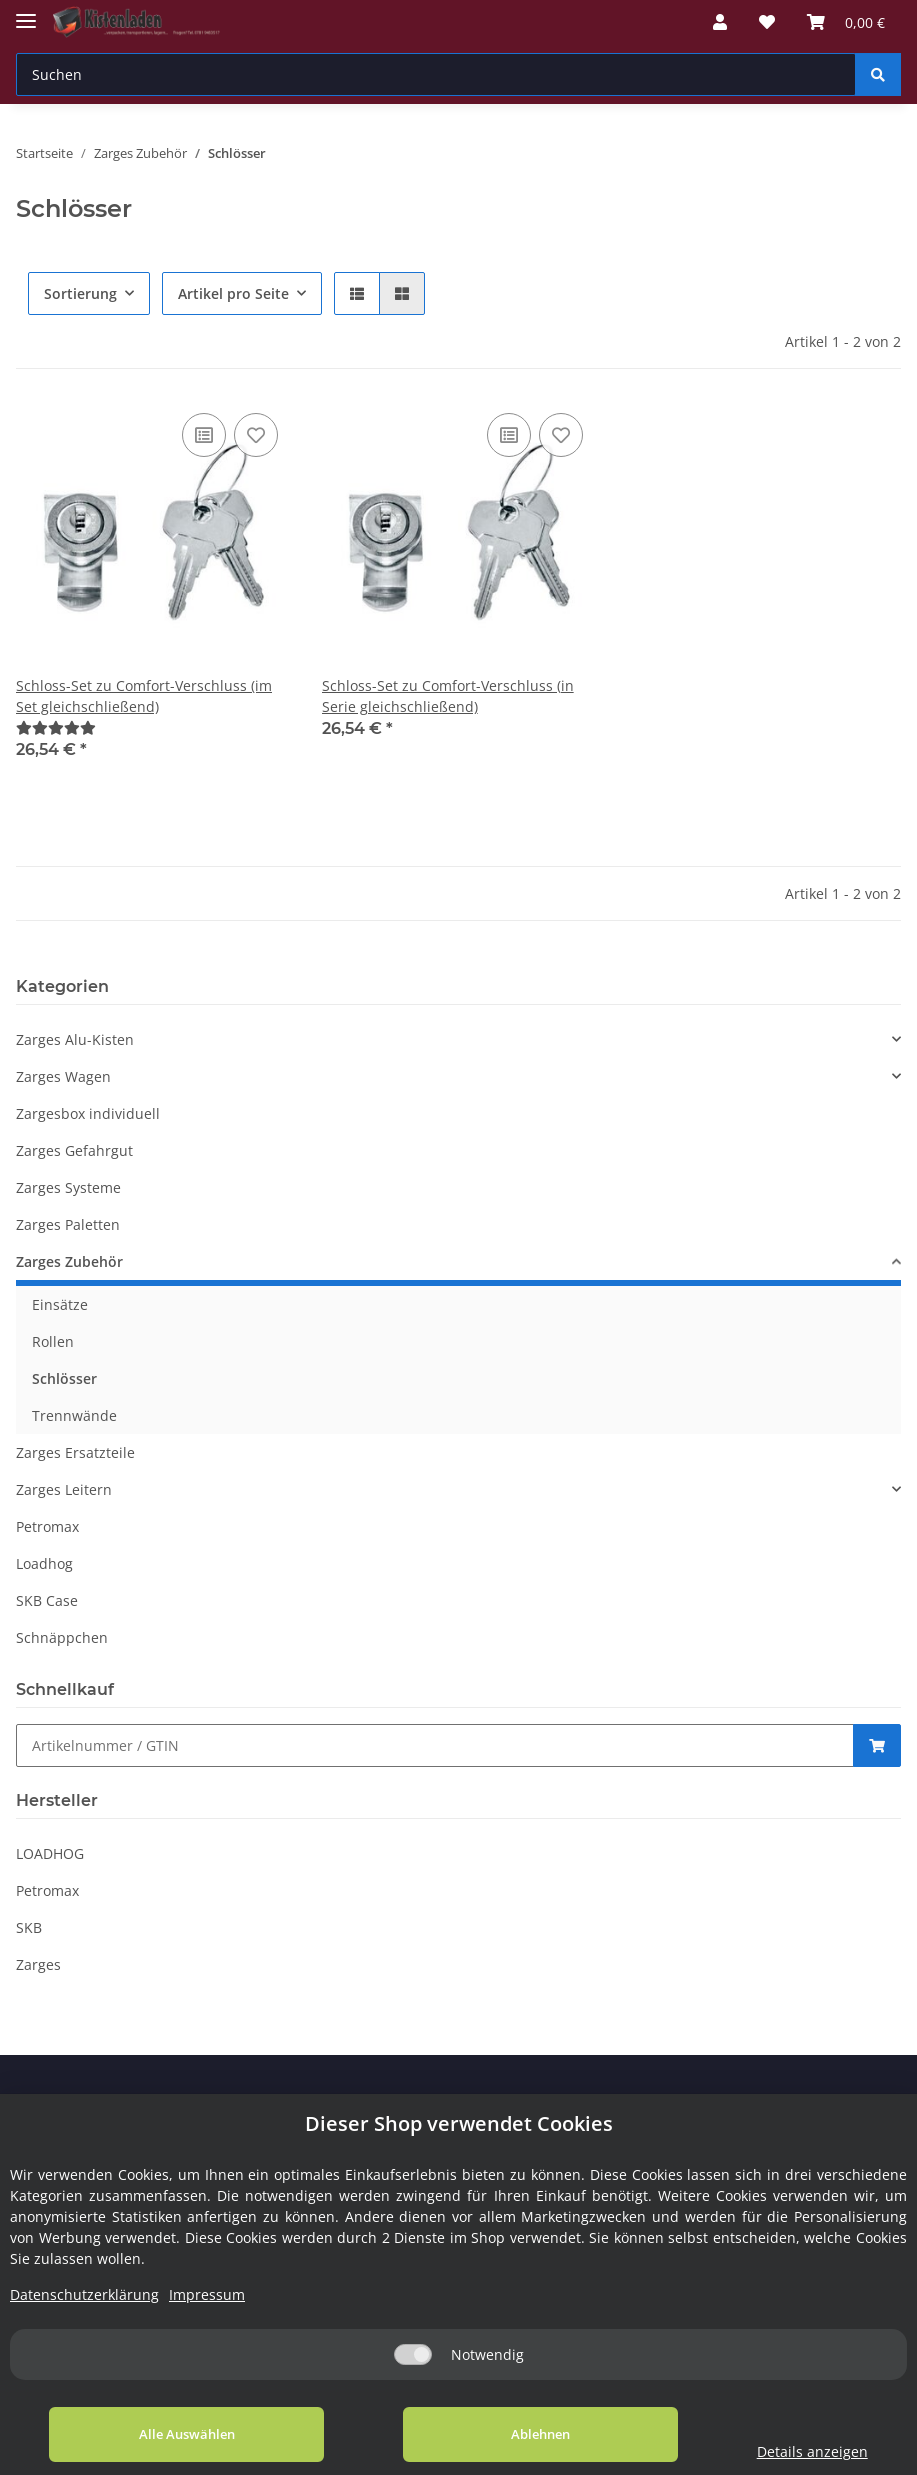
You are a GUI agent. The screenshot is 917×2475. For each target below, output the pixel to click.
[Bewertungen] (56, 727)
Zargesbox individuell (88, 1113)
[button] (720, 22)
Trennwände (74, 1415)
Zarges (38, 1964)
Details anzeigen (787, 2451)
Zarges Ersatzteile (75, 1452)
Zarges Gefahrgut (74, 1150)
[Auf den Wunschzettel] (256, 435)
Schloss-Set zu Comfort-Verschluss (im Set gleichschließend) (144, 696)
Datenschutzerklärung (84, 2294)
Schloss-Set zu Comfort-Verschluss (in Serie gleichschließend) (448, 696)
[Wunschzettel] (767, 22)
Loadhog (44, 1563)
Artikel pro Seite (233, 293)
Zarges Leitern (64, 1489)
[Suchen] (436, 74)
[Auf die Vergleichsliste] (204, 435)
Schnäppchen (62, 1637)
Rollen (53, 1341)
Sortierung (80, 293)
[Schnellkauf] (435, 1745)
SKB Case (47, 1600)
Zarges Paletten (68, 1224)
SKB (29, 1927)
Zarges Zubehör (69, 1261)
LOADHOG (50, 1853)
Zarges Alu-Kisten (75, 1039)
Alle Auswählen (174, 2434)
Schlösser (64, 1378)
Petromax (47, 1526)
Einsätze (60, 1304)
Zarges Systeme (68, 1187)
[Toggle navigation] (26, 12)
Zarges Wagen (63, 1076)
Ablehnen (502, 2434)
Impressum (207, 2294)
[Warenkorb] (846, 22)
